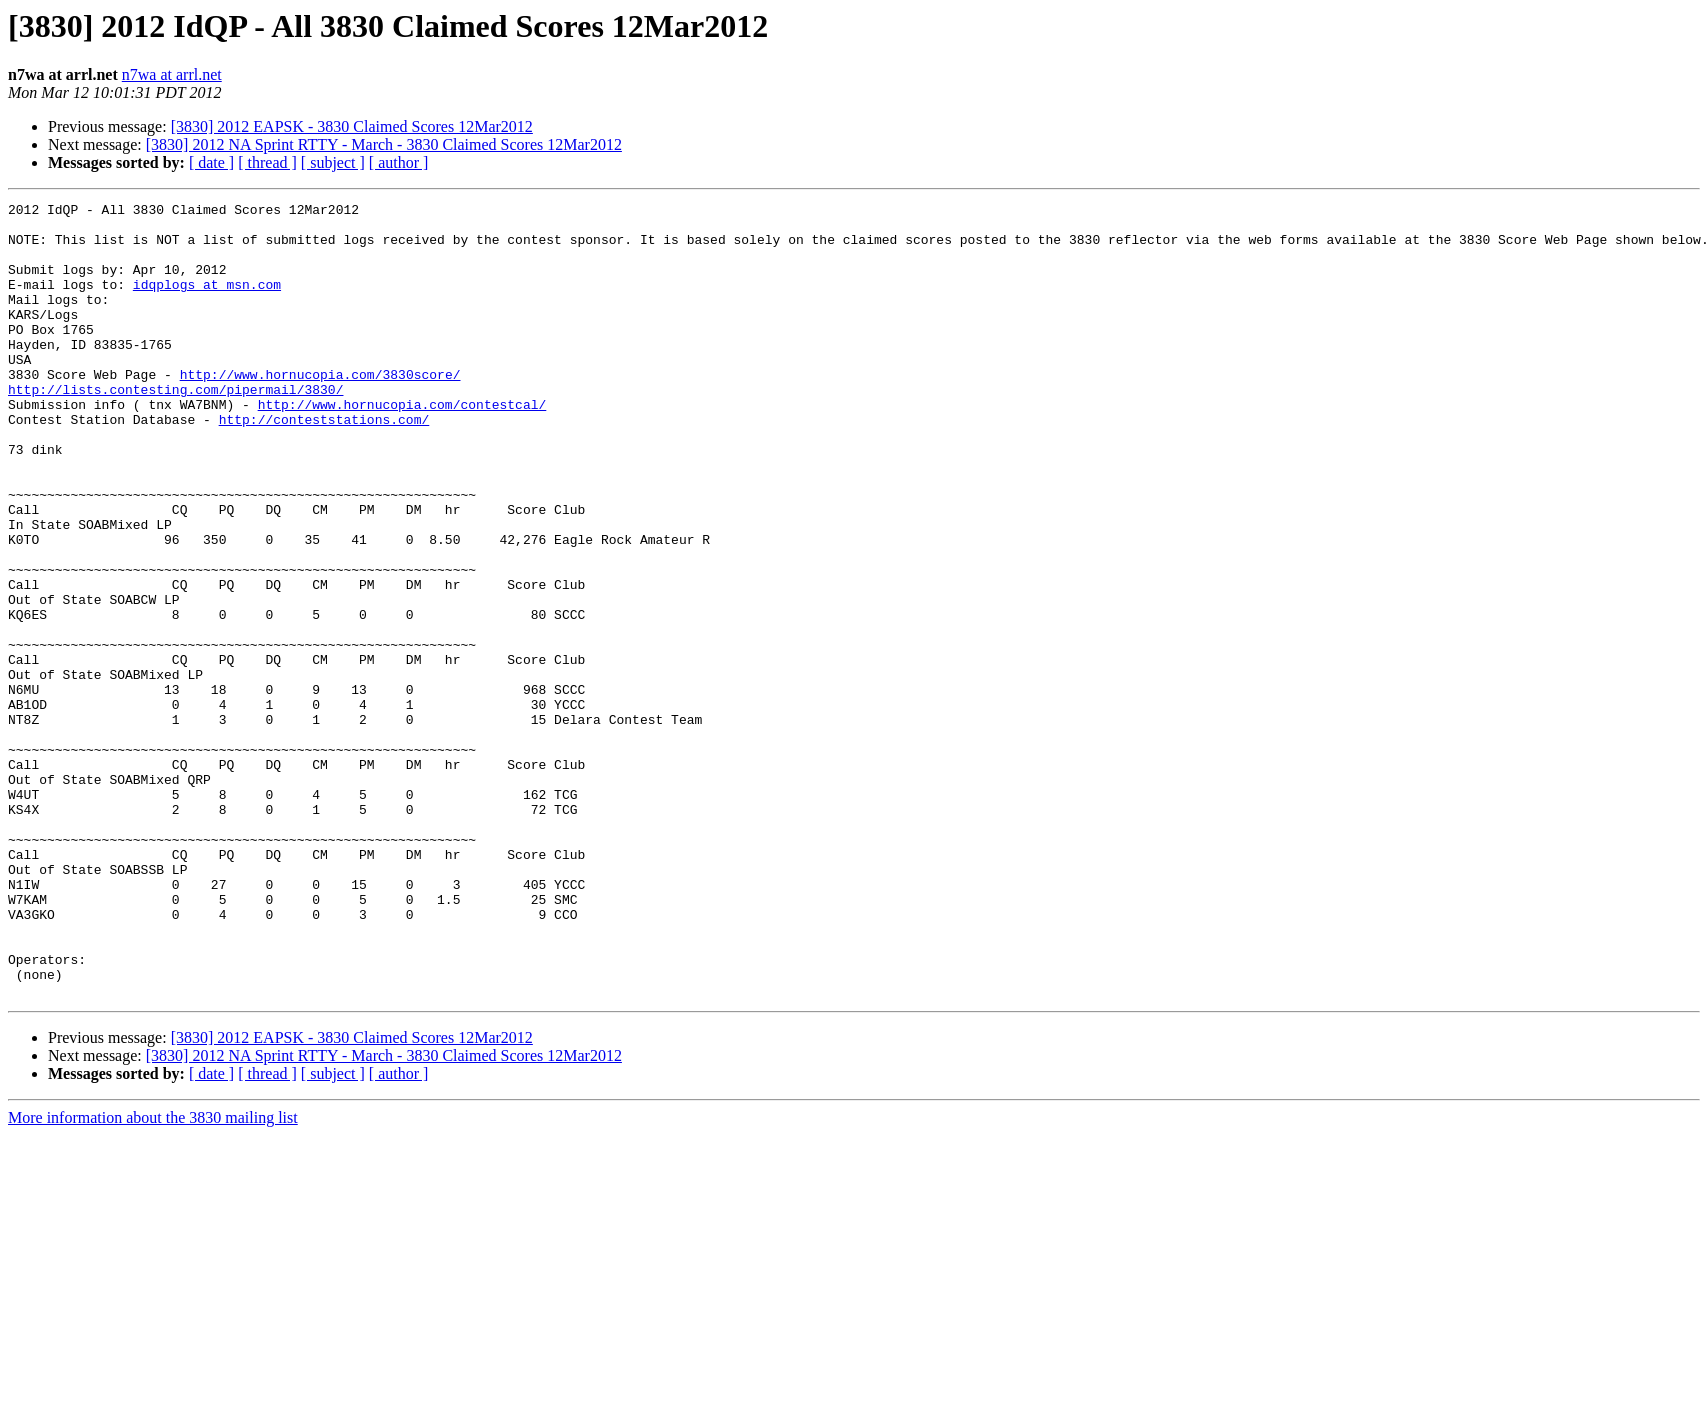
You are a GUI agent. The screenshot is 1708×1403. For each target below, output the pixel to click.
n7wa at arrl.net (172, 74)
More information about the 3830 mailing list (153, 1276)
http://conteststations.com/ (324, 464)
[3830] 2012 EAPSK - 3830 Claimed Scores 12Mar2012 (352, 126)
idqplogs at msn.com (207, 302)
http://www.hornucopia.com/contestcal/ (402, 446)
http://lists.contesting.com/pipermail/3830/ (175, 428)
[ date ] (211, 162)
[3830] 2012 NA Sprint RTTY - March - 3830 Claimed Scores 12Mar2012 (384, 144)
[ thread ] (267, 162)
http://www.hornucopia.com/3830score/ (320, 410)
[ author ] (399, 162)
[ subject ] (333, 162)
